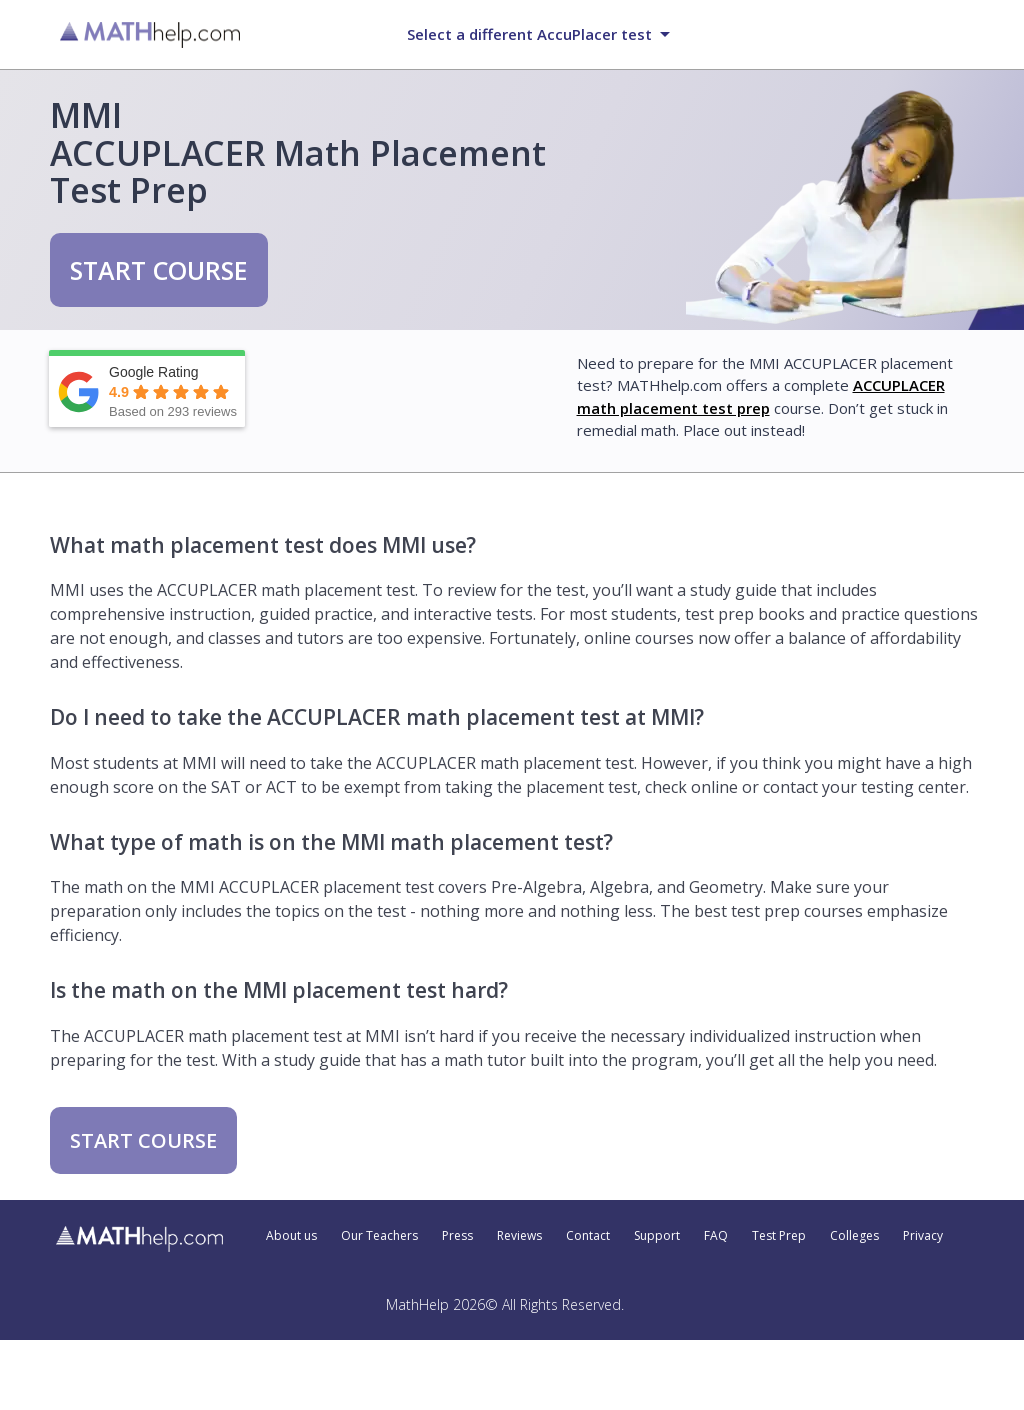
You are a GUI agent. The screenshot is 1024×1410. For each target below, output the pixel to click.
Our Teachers (379, 1236)
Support (657, 1236)
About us (291, 1236)
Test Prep (779, 1236)
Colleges (854, 1236)
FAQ (716, 1236)
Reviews (519, 1236)
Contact (588, 1236)
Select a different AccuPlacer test (529, 34)
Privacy (923, 1236)
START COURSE (159, 270)
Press (457, 1236)
